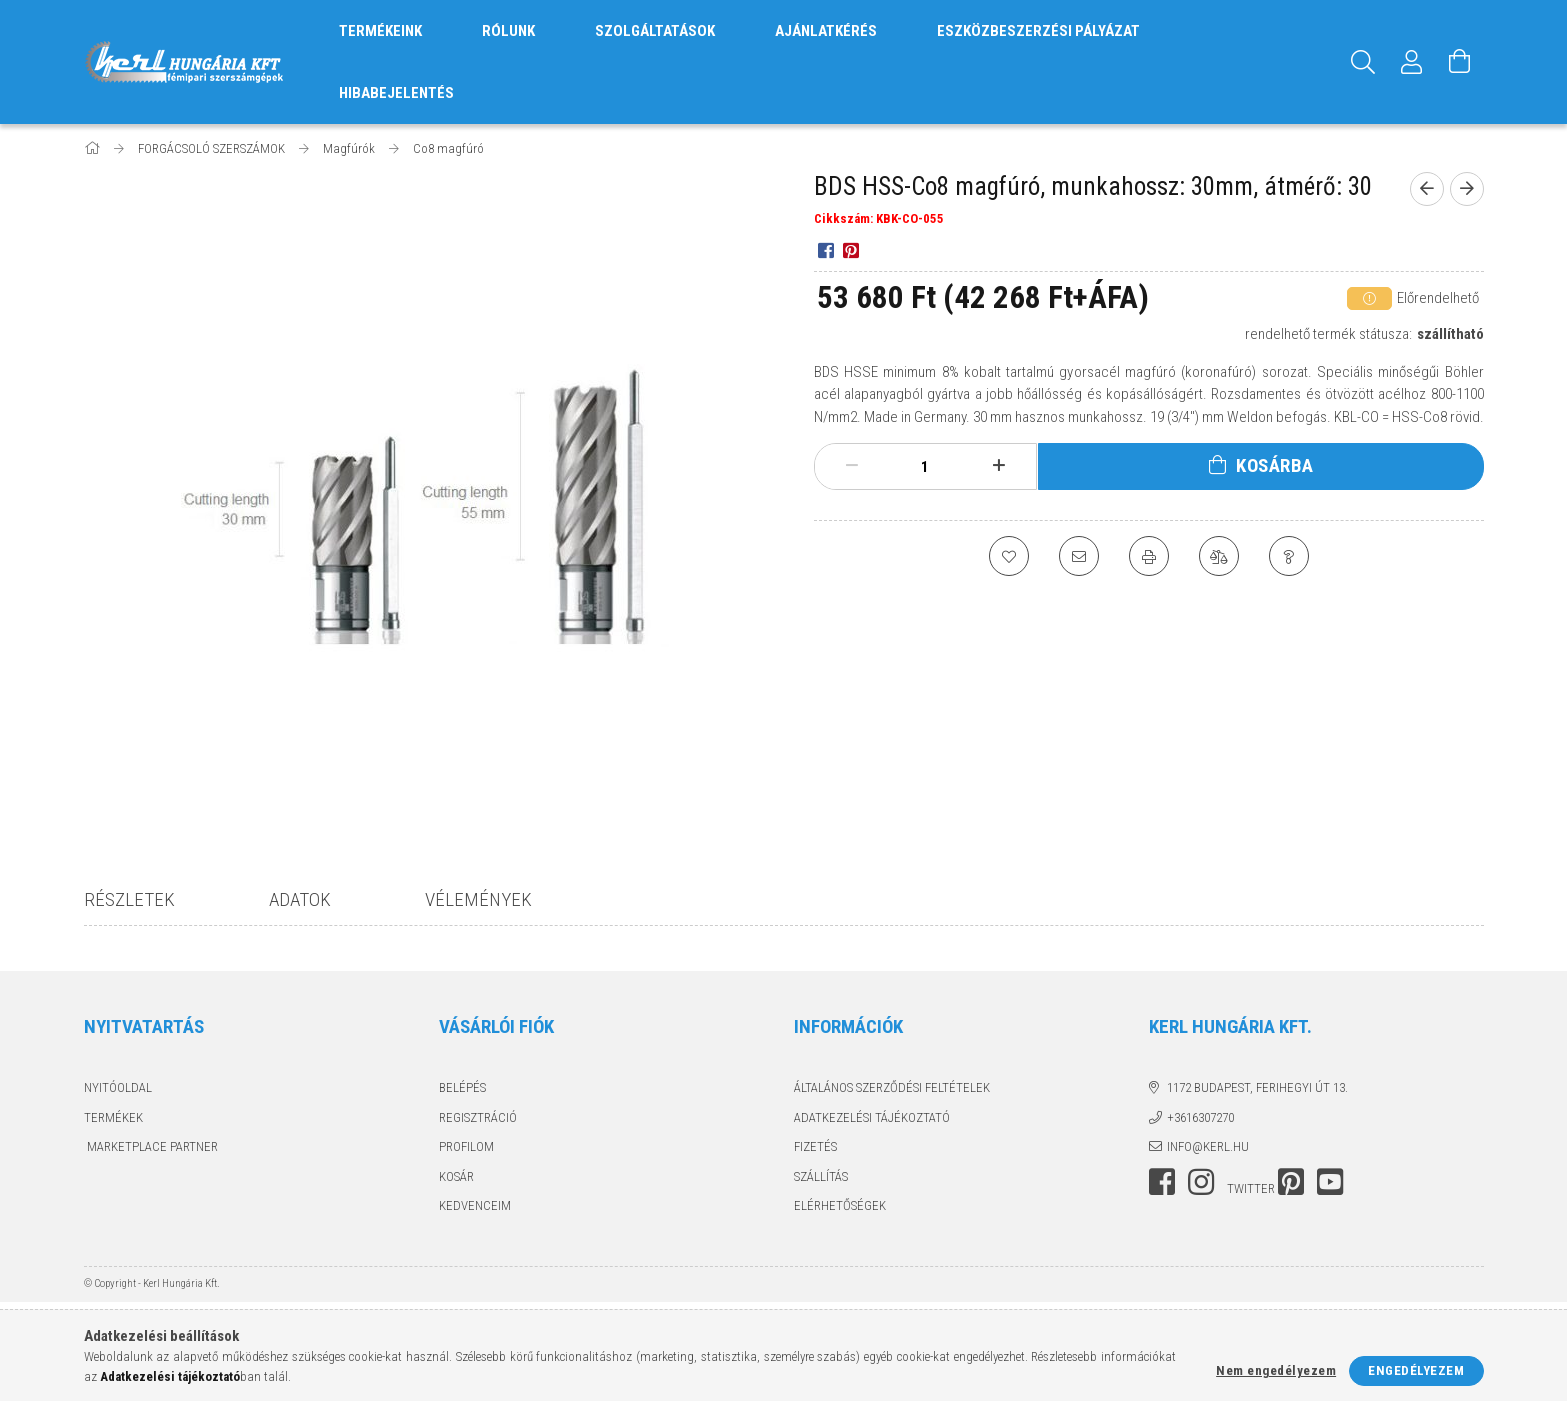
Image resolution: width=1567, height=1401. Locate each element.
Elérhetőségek (840, 1205)
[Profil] (1412, 62)
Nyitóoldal (118, 1087)
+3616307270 (1200, 1117)
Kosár (456, 1176)
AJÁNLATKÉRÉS (826, 31)
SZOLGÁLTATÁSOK (655, 31)
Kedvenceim (475, 1205)
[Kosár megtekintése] (1460, 62)
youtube (1330, 1182)
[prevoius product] (1427, 189)
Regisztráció (478, 1117)
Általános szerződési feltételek (892, 1087)
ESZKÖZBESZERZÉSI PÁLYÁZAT (1038, 31)
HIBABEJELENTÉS (396, 93)
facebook (1162, 1182)
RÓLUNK (508, 31)
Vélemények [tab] (478, 899)
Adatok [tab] (300, 899)
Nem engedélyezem (1276, 1370)
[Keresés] (1364, 62)
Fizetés (815, 1146)
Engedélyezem (1416, 1370)
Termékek (113, 1117)
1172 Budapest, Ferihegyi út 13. (1257, 1087)
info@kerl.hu (1208, 1146)
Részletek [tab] (129, 899)
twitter (1251, 1188)
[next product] (1467, 189)
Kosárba (1275, 465)
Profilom (466, 1146)
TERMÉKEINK (380, 31)
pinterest (1291, 1182)
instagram (1201, 1182)
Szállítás (821, 1176)
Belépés (462, 1087)
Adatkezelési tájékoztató (872, 1117)
